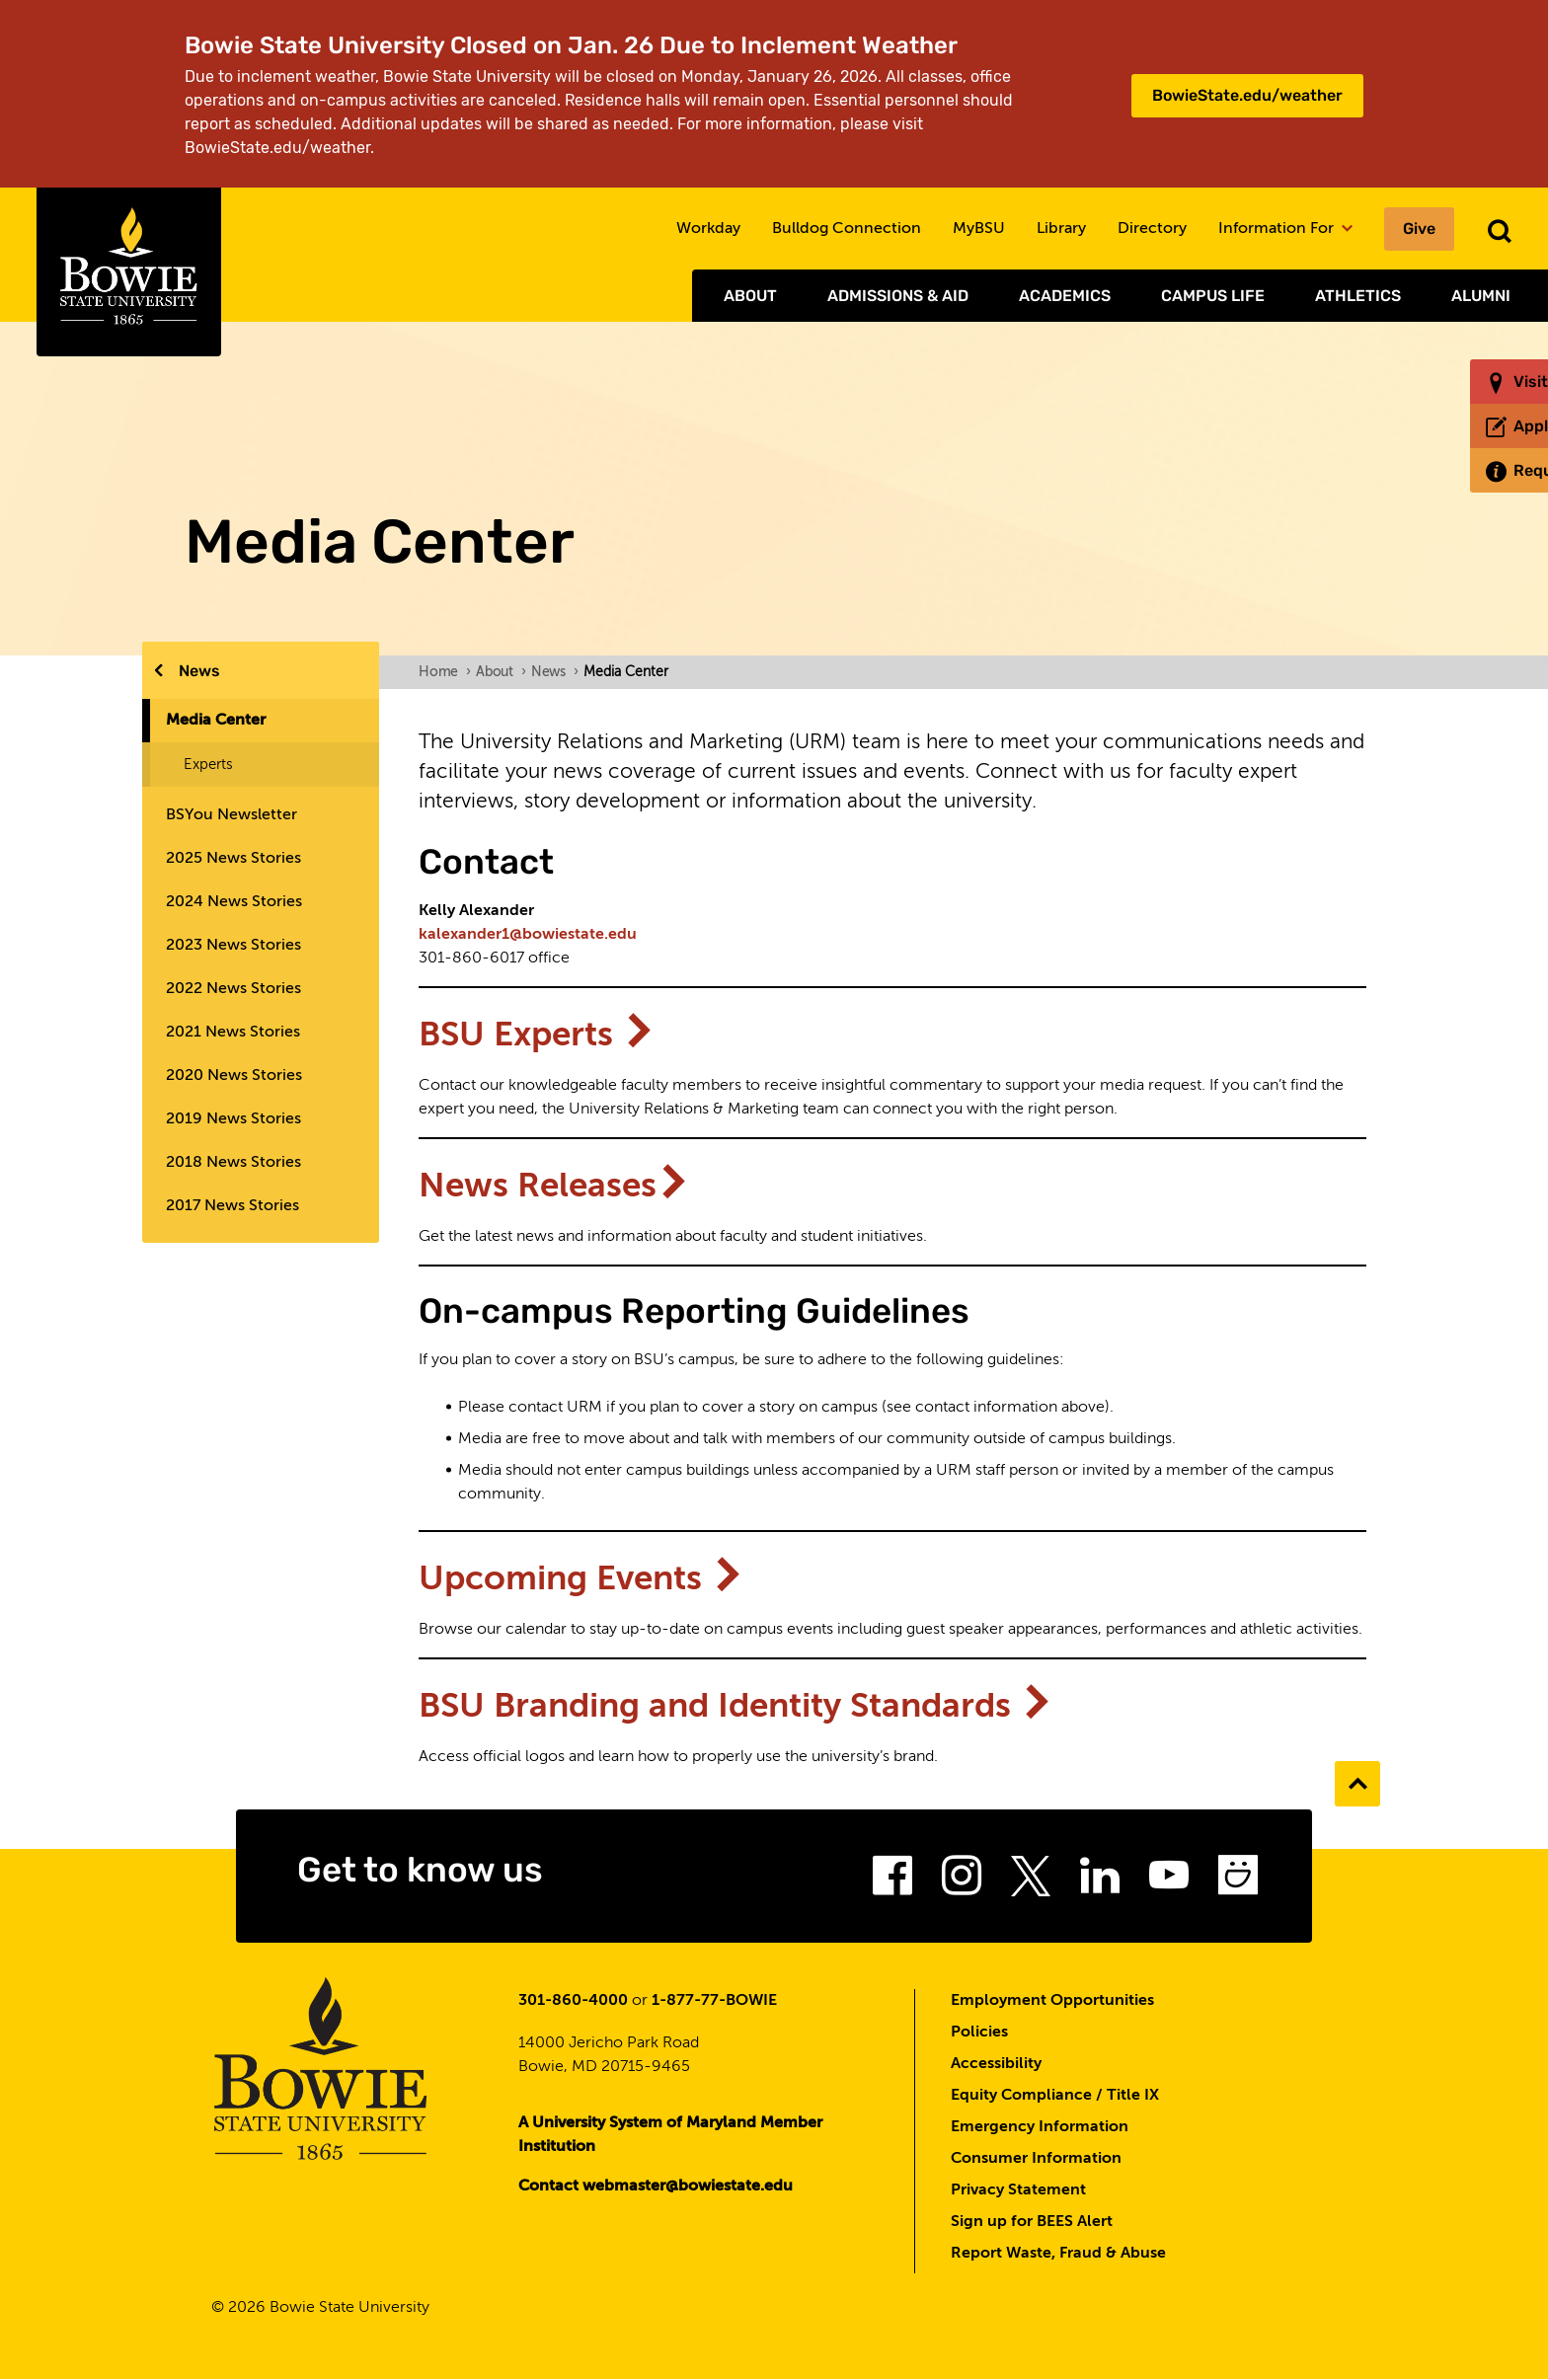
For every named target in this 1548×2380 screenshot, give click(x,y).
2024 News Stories (234, 902)
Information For (1285, 229)
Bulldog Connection (846, 229)
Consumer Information (1036, 2159)
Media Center (216, 721)
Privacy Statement (1018, 2190)
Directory (1152, 229)
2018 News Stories (233, 1163)
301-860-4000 (573, 2001)
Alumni (1480, 295)
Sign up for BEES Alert (1032, 2222)
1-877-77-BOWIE (714, 2001)
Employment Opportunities (1052, 2001)
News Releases (555, 1187)
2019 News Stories (233, 1119)
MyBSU (979, 229)
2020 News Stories (234, 1076)
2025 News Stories (233, 859)
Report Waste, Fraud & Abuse (1058, 2254)
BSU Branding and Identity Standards (736, 1707)
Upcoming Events (582, 1580)
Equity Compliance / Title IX (1055, 2096)
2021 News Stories (233, 1032)
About (750, 295)
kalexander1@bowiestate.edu (528, 935)
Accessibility (996, 2064)
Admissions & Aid (897, 295)
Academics (1065, 295)
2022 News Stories (233, 989)
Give (1419, 228)
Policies (979, 2032)
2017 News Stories (232, 1206)
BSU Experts (538, 1036)
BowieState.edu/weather (1247, 95)
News (199, 670)
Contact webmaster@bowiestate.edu (655, 2186)
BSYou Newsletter (231, 815)
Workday (708, 229)
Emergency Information (1039, 2127)
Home (445, 672)
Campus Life (1213, 295)
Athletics (1358, 295)
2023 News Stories (233, 946)
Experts (208, 764)
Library (1061, 229)
